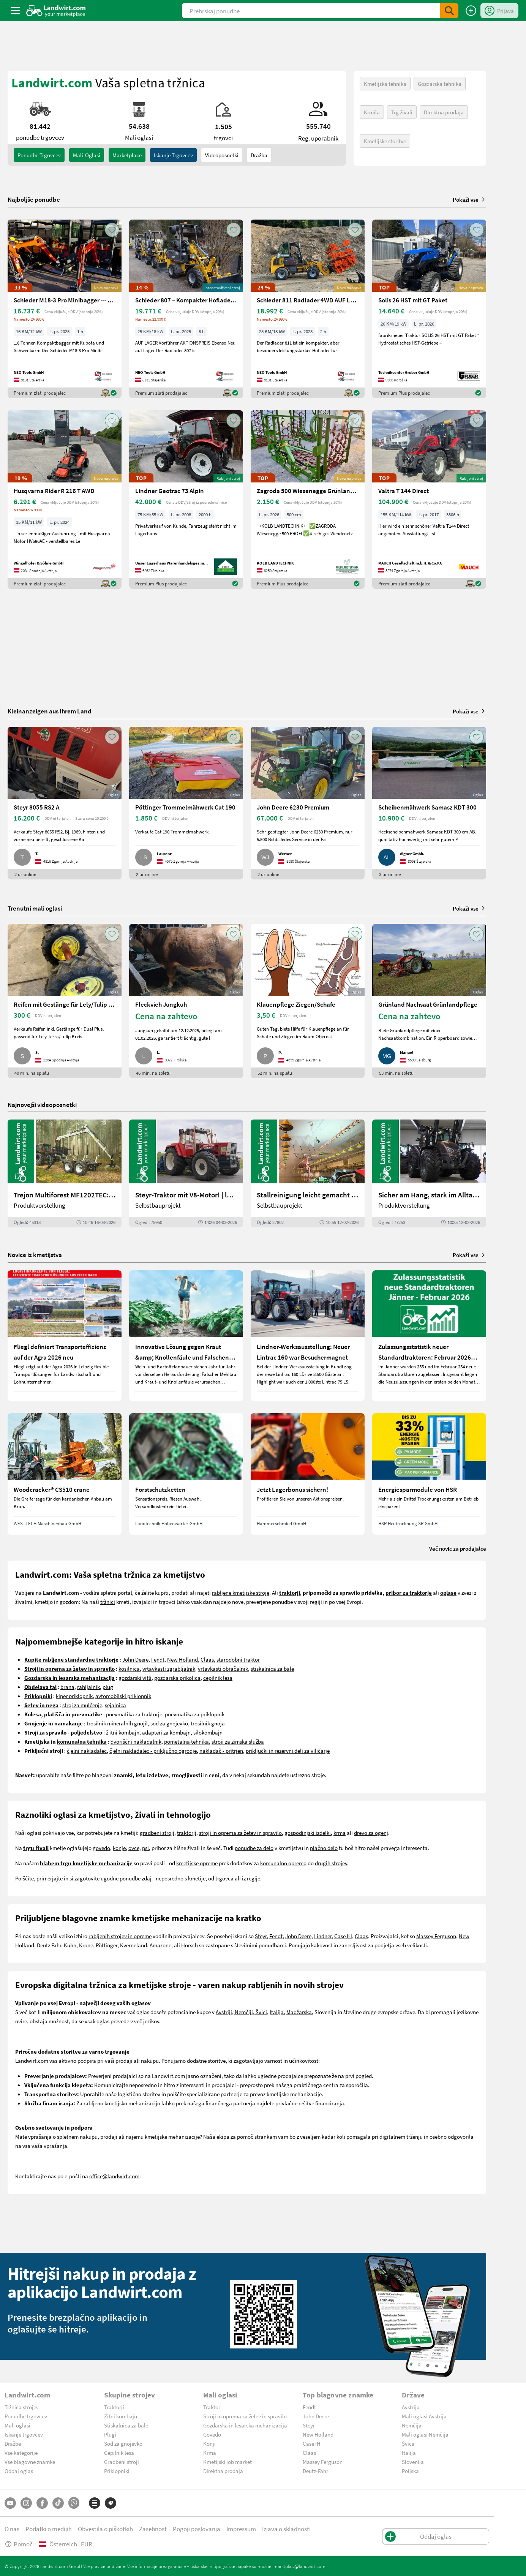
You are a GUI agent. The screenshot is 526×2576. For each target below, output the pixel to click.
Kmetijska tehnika (385, 83)
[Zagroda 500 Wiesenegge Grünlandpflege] (308, 499)
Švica (408, 2443)
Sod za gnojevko (123, 2443)
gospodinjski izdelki (307, 1832)
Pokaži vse (469, 199)
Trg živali (401, 112)
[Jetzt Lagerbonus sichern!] (308, 1474)
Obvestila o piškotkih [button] (105, 2528)
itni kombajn (124, 1732)
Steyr (261, 1936)
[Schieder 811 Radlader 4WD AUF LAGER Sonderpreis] (308, 309)
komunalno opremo (283, 1863)
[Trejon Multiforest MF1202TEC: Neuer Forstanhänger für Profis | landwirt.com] (65, 1173)
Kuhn (70, 1945)
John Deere (135, 1659)
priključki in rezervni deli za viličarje (288, 1750)
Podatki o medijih (48, 2528)
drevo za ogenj (371, 1832)
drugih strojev (331, 1863)
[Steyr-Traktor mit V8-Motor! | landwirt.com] (186, 1173)
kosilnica (129, 1668)
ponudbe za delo (254, 1848)
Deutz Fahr (49, 1945)
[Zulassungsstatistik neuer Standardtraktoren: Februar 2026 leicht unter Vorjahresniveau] (429, 1335)
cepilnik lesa (217, 1677)
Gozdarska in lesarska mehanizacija (245, 2425)
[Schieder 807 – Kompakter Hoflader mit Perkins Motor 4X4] (186, 309)
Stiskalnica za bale (126, 2425)
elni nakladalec (89, 1750)
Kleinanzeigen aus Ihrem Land (50, 711)
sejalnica (115, 1705)
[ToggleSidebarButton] (15, 11)
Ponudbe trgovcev (26, 2416)
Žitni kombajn (120, 2416)
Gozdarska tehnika (439, 83)
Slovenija (413, 2461)
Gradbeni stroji (121, 2461)
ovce (133, 1848)
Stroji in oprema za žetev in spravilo (245, 2416)
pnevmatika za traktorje (134, 1714)
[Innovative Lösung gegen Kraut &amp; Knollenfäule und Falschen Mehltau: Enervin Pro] (186, 1335)
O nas (12, 2528)
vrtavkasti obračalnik (223, 1668)
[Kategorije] (94, 2503)
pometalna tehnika (186, 1741)
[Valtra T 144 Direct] (429, 499)
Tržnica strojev (22, 2407)
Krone (86, 1945)
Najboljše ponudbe (34, 199)
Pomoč (19, 2544)
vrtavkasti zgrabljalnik (168, 1668)
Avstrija (411, 2407)
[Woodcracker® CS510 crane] (65, 1474)
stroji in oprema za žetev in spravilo (240, 1832)
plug (108, 1686)
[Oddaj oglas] (470, 10)
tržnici (107, 1601)
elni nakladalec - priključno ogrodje (155, 1750)
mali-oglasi (86, 155)
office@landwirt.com (114, 2176)
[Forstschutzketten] (186, 1474)
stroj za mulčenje (82, 1705)
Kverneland (133, 1945)
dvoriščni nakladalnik (136, 1741)
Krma (209, 2452)
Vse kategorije (21, 2452)
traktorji (186, 1832)
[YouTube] (10, 2503)
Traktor (211, 2407)
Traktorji (114, 2407)
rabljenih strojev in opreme (120, 1936)
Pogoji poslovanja (196, 2528)
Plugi (110, 2434)
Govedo (212, 2434)
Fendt (157, 1659)
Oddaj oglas (19, 2471)
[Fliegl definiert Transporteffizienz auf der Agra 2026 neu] (65, 1335)
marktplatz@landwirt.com (299, 2566)
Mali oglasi (17, 2425)
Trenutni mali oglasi (35, 908)
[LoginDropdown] (499, 10)
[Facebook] (42, 2503)
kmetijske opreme (197, 1863)
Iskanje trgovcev (173, 155)
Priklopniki (117, 2471)
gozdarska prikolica (177, 1677)
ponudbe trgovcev (39, 155)
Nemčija (412, 2425)
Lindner (323, 1936)
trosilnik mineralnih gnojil (117, 1723)
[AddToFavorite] (112, 230)
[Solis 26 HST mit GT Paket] (429, 309)
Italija (277, 2012)
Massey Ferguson (436, 1936)
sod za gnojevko (169, 1723)
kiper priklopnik (74, 1696)
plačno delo (324, 1848)
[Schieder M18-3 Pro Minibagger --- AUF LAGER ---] (65, 309)
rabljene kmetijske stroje (240, 1592)
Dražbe (13, 2443)
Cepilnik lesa (119, 2452)
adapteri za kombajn (166, 1732)
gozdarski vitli (135, 1677)
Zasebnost (153, 2528)
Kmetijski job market (227, 2461)
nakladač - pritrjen (221, 1750)
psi (145, 1848)
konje (119, 1848)
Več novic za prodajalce (457, 1548)
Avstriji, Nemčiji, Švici (241, 2012)
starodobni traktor (238, 1659)
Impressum (241, 2528)
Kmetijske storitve (385, 141)
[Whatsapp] (74, 2502)
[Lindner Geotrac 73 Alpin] (186, 499)
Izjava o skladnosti (286, 2528)
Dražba (259, 155)
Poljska (410, 2471)
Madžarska (299, 2012)
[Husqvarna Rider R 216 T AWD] (65, 499)
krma (339, 1832)
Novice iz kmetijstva (35, 1254)
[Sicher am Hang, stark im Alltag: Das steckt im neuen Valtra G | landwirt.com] (429, 1173)
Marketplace (127, 155)
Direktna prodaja (444, 112)
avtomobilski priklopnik (123, 1696)
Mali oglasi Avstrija (424, 2416)
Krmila (372, 112)
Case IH (343, 1936)
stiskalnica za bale (272, 1668)
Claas (207, 1659)
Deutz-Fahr (315, 2471)
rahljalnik (88, 1686)
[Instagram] (26, 2503)
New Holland (182, 1659)
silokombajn (208, 1732)
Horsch (189, 1945)
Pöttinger (106, 1945)
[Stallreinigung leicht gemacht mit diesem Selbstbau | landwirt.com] (308, 1173)
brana (67, 1686)
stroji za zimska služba (238, 1741)
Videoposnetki (222, 155)
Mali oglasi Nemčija (425, 2434)
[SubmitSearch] (449, 10)
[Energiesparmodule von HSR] (429, 1474)
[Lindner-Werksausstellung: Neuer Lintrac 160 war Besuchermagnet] (308, 1335)
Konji (209, 2443)
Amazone (160, 1945)
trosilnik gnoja (208, 1723)
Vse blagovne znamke (30, 2461)
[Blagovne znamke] (110, 2503)
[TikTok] (58, 2503)
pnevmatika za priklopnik (194, 1714)
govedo (101, 1848)
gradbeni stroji (157, 1832)
